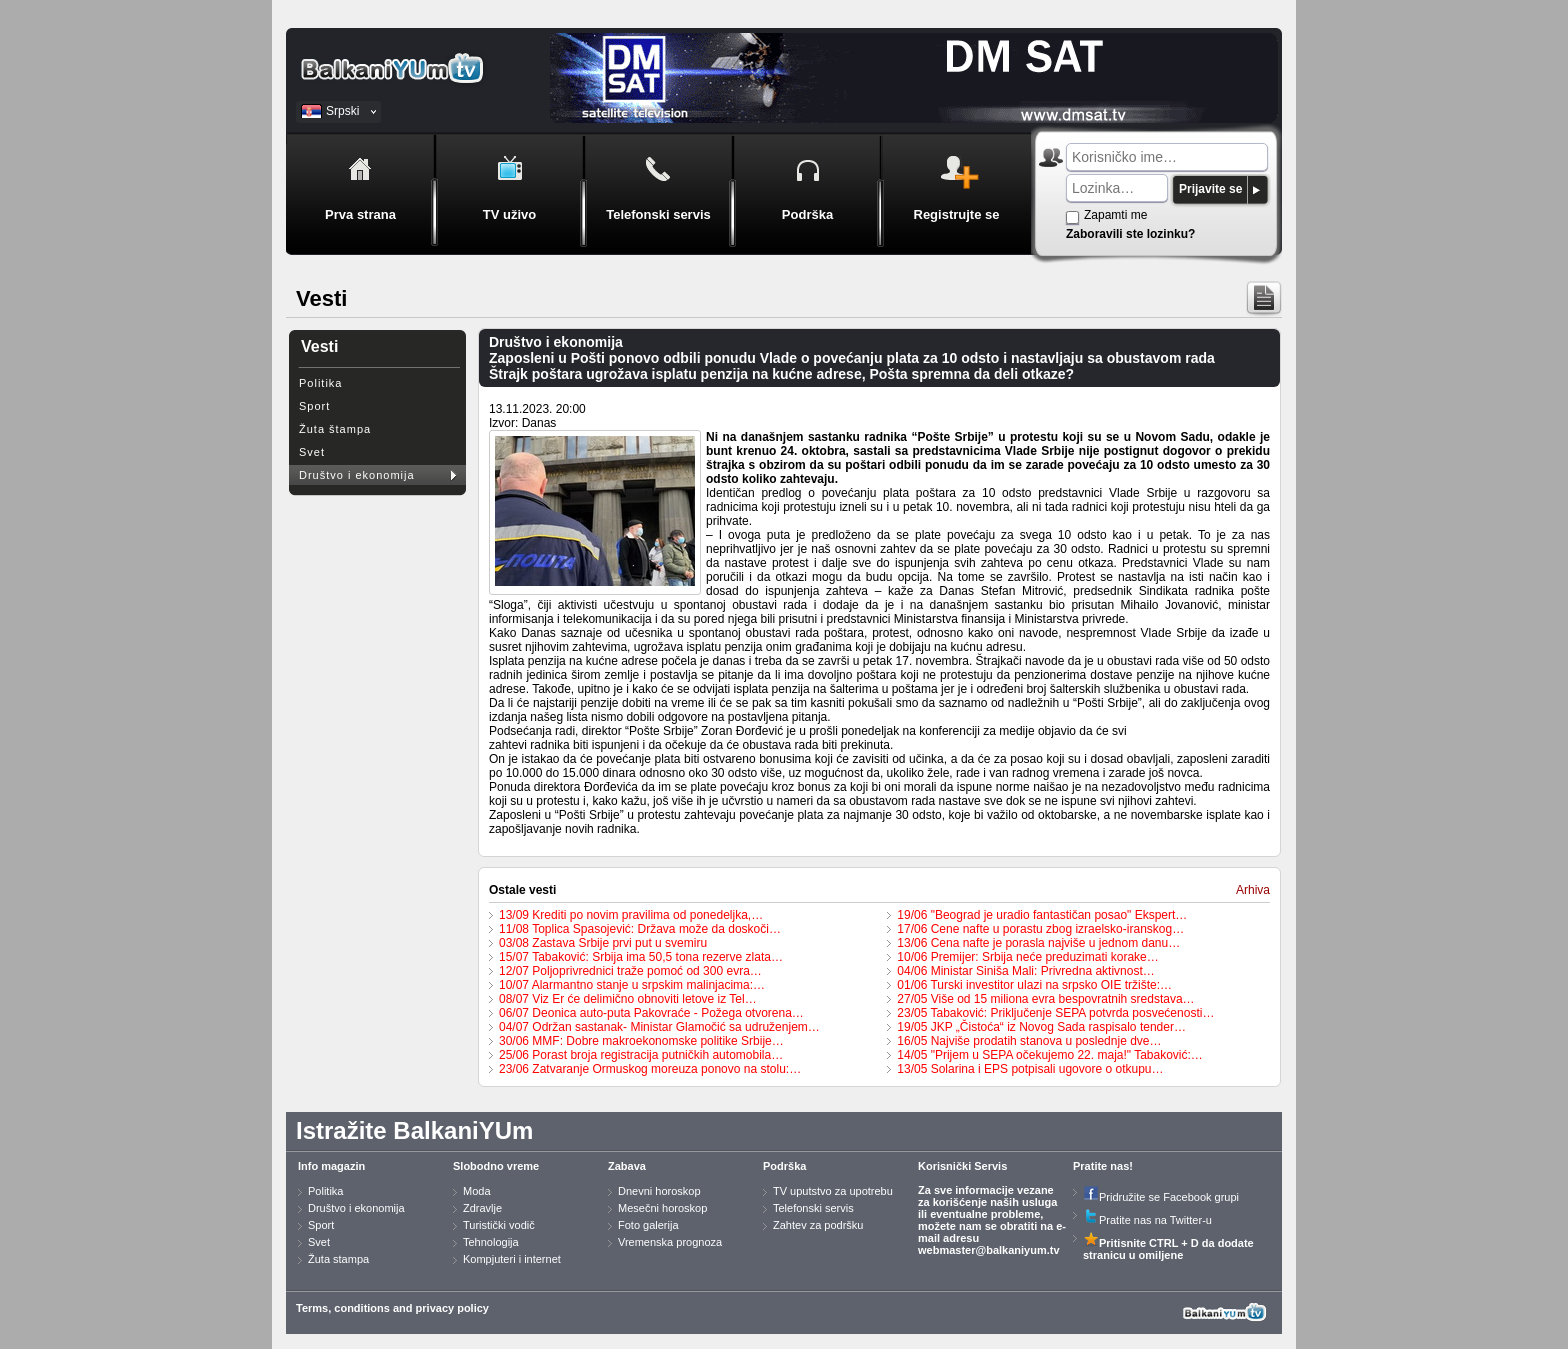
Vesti (319, 346)
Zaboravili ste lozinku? (1130, 234)
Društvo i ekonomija (357, 475)
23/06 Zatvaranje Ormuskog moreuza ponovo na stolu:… (650, 1069)
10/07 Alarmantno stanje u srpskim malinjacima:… (632, 985)
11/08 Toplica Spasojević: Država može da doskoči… (640, 929)
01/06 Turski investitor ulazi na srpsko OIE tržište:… (1034, 985)
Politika (320, 383)
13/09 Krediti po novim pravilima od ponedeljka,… (631, 915)
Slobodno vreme (496, 1166)
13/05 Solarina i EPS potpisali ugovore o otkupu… (1030, 1069)
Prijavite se (1210, 189)
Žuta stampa (338, 1259)
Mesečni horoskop (662, 1208)
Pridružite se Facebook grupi (1161, 1197)
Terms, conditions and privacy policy (392, 1308)
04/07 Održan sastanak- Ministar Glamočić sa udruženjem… (659, 1027)
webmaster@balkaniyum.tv (989, 1250)
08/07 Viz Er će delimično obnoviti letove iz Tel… (628, 999)
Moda (477, 1191)
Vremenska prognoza (670, 1242)
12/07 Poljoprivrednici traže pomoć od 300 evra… (630, 971)
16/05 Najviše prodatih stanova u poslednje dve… (1029, 1041)
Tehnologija (491, 1242)
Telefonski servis (813, 1208)
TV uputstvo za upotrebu (833, 1191)
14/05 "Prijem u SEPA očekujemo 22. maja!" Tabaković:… (1050, 1055)
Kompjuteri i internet (512, 1259)
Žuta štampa (335, 429)
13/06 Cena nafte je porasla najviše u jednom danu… (1038, 943)
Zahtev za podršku (818, 1225)
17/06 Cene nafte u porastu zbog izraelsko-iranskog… (1040, 929)
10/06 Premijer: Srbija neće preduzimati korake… (1027, 957)
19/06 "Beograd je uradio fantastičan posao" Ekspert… (1042, 915)
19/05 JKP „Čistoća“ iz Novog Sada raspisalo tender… (1041, 1027)
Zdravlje (482, 1208)
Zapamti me (1115, 215)
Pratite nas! (1103, 1166)
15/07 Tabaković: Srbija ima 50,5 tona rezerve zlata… (641, 957)
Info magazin (331, 1166)
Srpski (342, 111)
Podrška (784, 1166)
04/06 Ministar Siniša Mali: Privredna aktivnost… (1025, 971)
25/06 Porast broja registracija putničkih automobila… (641, 1055)
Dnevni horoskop (659, 1191)
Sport (314, 406)
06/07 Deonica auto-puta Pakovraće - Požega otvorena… (651, 1013)
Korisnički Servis (962, 1166)
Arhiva (1253, 890)
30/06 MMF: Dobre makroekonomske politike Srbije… (641, 1041)
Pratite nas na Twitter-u (1147, 1220)
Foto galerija (648, 1225)
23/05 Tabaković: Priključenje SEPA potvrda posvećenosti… (1055, 1013)
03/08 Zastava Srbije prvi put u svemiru (603, 943)
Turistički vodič (499, 1225)
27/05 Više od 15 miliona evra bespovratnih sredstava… (1045, 999)
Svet (312, 452)
